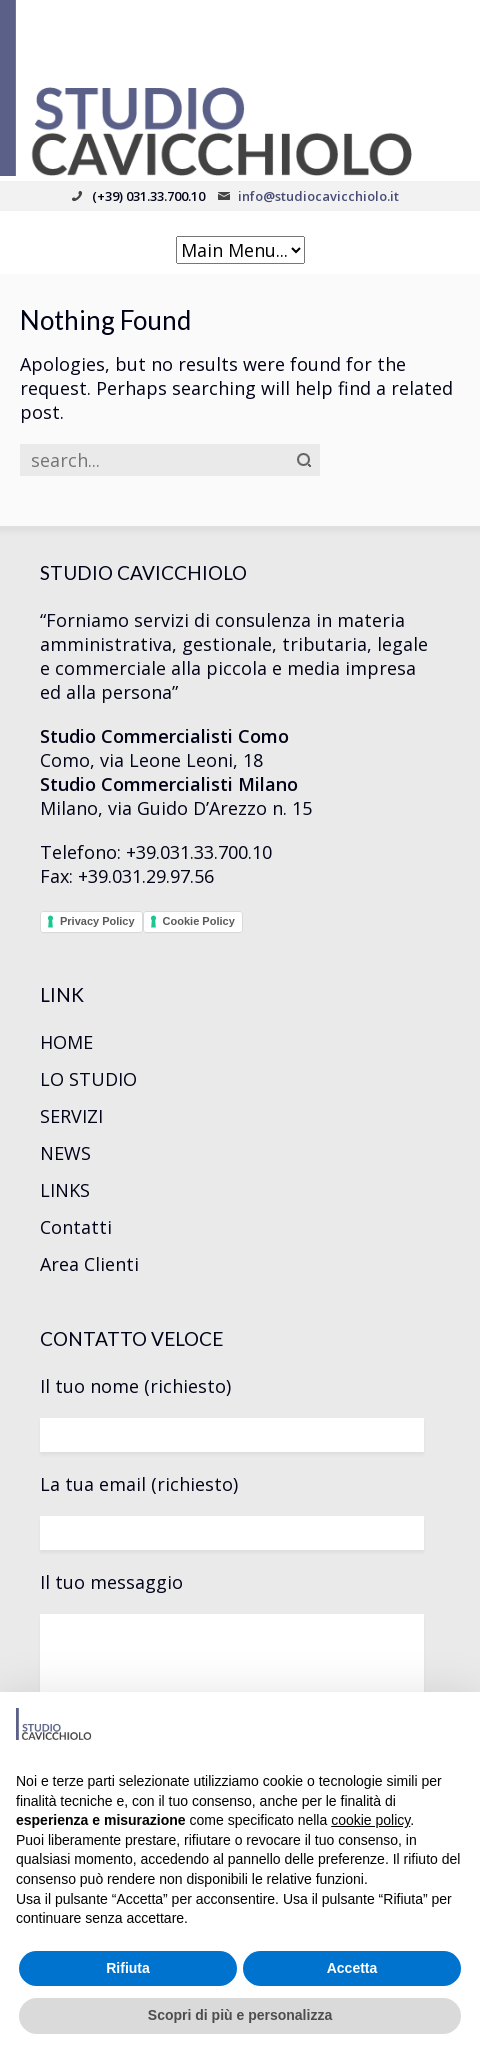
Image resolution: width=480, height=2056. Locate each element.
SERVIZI (71, 1116)
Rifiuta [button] (128, 1968)
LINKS (65, 1190)
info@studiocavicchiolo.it (318, 196)
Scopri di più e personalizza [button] (240, 2015)
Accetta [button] (352, 1968)
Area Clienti (89, 1264)
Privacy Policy (97, 921)
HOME (66, 1042)
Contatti (76, 1227)
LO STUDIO (88, 1079)
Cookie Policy (199, 921)
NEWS (65, 1153)
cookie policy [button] (370, 1820)
